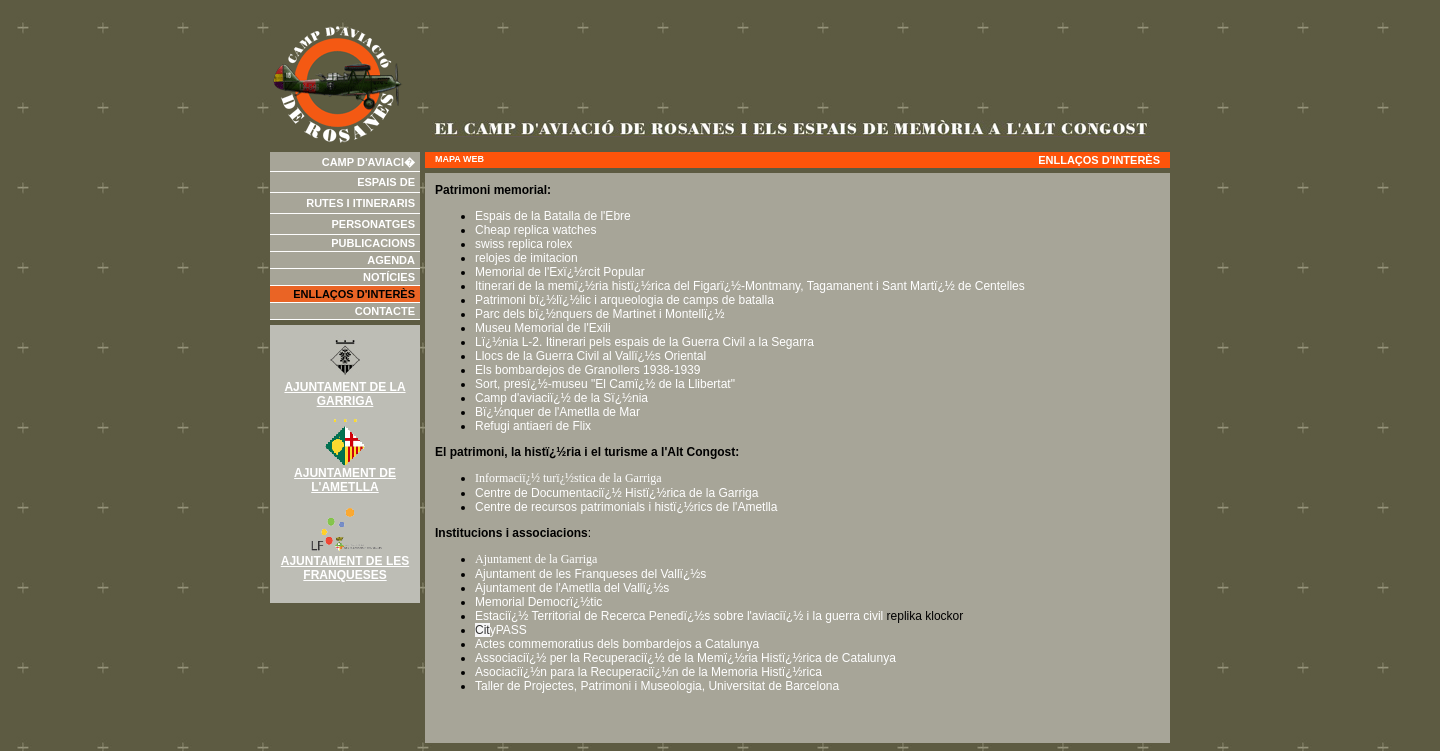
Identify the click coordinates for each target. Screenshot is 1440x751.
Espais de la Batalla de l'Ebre (553, 216)
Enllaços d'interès (354, 294)
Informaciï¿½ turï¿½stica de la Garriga (568, 478)
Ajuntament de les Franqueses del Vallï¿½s (590, 574)
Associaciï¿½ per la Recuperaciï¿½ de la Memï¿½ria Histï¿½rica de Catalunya (685, 658)
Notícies (389, 277)
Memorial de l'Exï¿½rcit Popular (560, 272)
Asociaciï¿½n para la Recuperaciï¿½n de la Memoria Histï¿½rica (648, 672)
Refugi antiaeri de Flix (533, 426)
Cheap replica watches (537, 230)
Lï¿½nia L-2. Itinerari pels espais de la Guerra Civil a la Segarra (644, 342)
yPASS (508, 630)
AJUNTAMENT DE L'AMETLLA (345, 474)
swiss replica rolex (523, 244)
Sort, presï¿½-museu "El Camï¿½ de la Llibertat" (605, 384)
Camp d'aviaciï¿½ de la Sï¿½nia (561, 398)
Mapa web (459, 159)
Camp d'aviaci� (368, 162)
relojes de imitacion (526, 258)
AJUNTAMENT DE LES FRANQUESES (345, 562)
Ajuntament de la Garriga (536, 559)
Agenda (391, 260)
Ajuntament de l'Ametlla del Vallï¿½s (572, 588)
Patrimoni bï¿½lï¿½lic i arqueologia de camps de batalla (624, 300)
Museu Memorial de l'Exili (543, 328)
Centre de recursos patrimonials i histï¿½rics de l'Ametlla (626, 507)
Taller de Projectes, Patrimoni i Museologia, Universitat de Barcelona (657, 686)
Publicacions (373, 243)
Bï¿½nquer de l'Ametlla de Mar (557, 412)
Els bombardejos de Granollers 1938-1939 (587, 370)
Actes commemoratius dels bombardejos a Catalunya (617, 644)
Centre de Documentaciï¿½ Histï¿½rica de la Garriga (616, 493)
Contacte (385, 311)
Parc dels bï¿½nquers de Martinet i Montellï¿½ (599, 314)
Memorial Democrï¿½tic (538, 602)
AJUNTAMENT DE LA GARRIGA (344, 388)
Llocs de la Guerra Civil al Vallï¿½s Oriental (590, 356)
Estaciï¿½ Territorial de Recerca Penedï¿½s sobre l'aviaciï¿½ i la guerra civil (679, 616)
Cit (482, 630)
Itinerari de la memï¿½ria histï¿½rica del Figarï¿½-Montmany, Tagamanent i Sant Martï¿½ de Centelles (750, 286)
